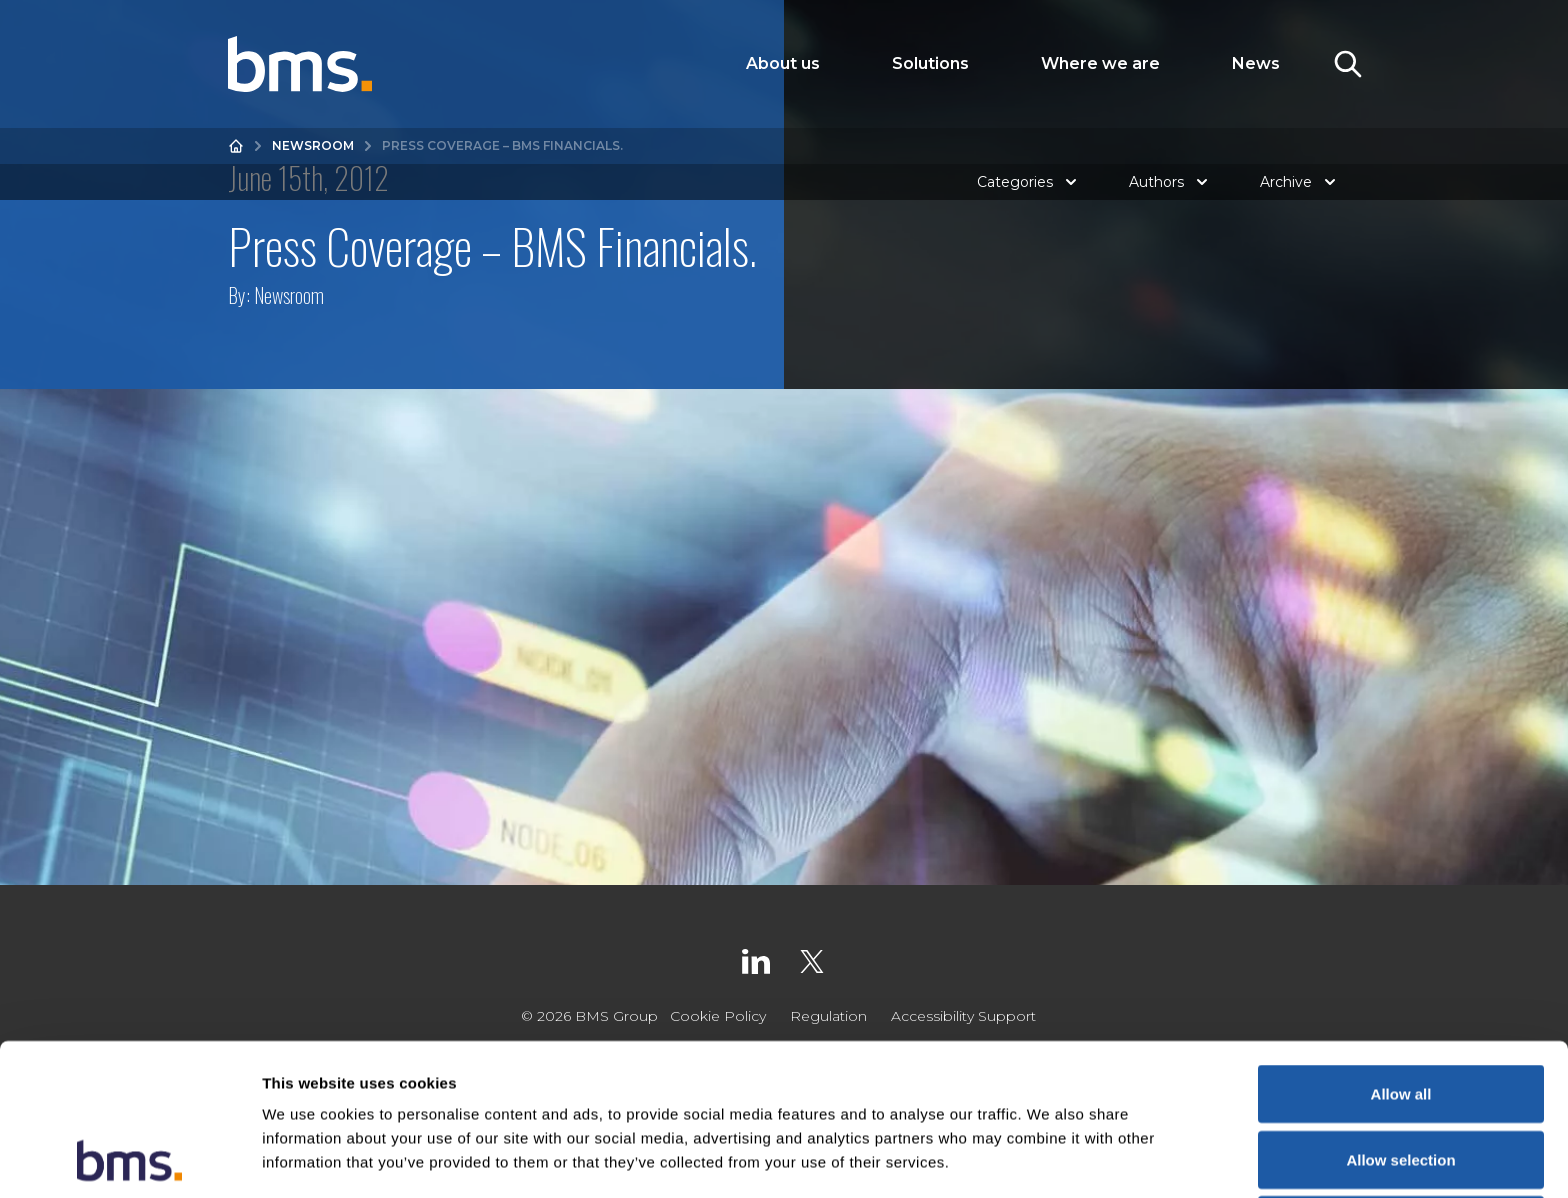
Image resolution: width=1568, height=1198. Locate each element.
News (1256, 63)
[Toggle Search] (1348, 64)
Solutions (930, 63)
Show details (1049, 1158)
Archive (1300, 182)
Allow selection (1400, 1017)
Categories (1029, 182)
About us (783, 63)
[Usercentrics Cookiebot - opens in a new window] (129, 1159)
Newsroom (313, 145)
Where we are (1100, 63)
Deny (1401, 1082)
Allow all (1401, 951)
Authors (1170, 182)
